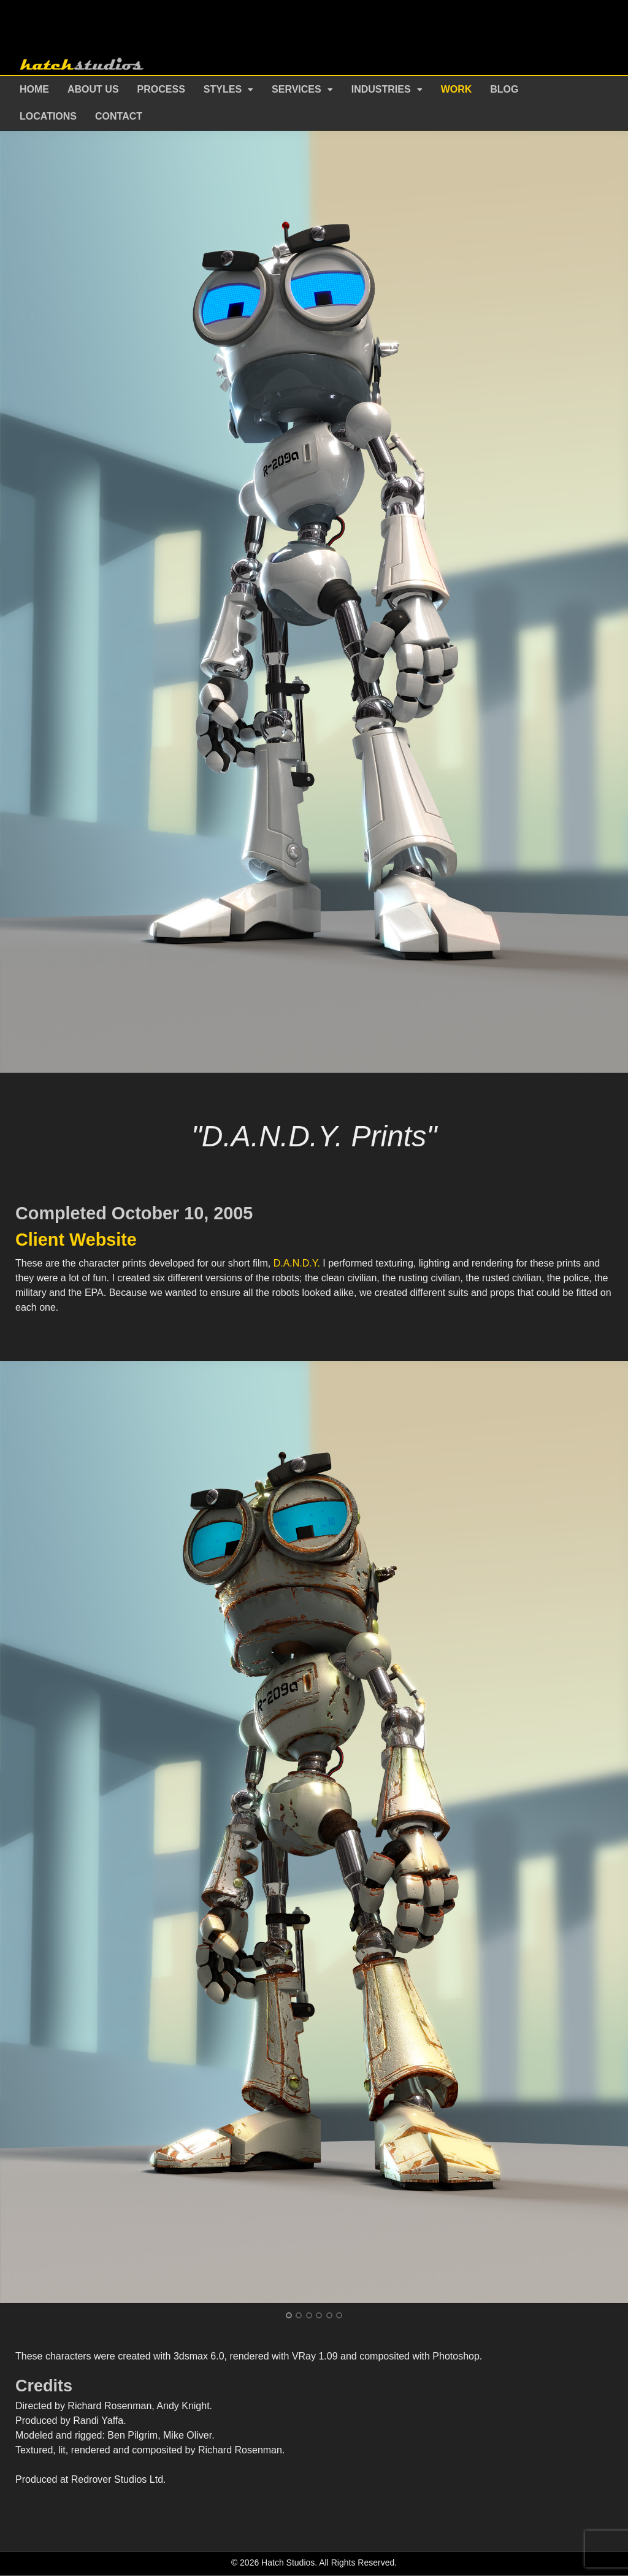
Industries (381, 89)
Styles (223, 89)
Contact (118, 116)
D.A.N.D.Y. (297, 1263)
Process (161, 89)
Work (456, 89)
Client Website (76, 1239)
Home (34, 89)
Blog (504, 89)
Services (296, 89)
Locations (48, 116)
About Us (93, 89)
